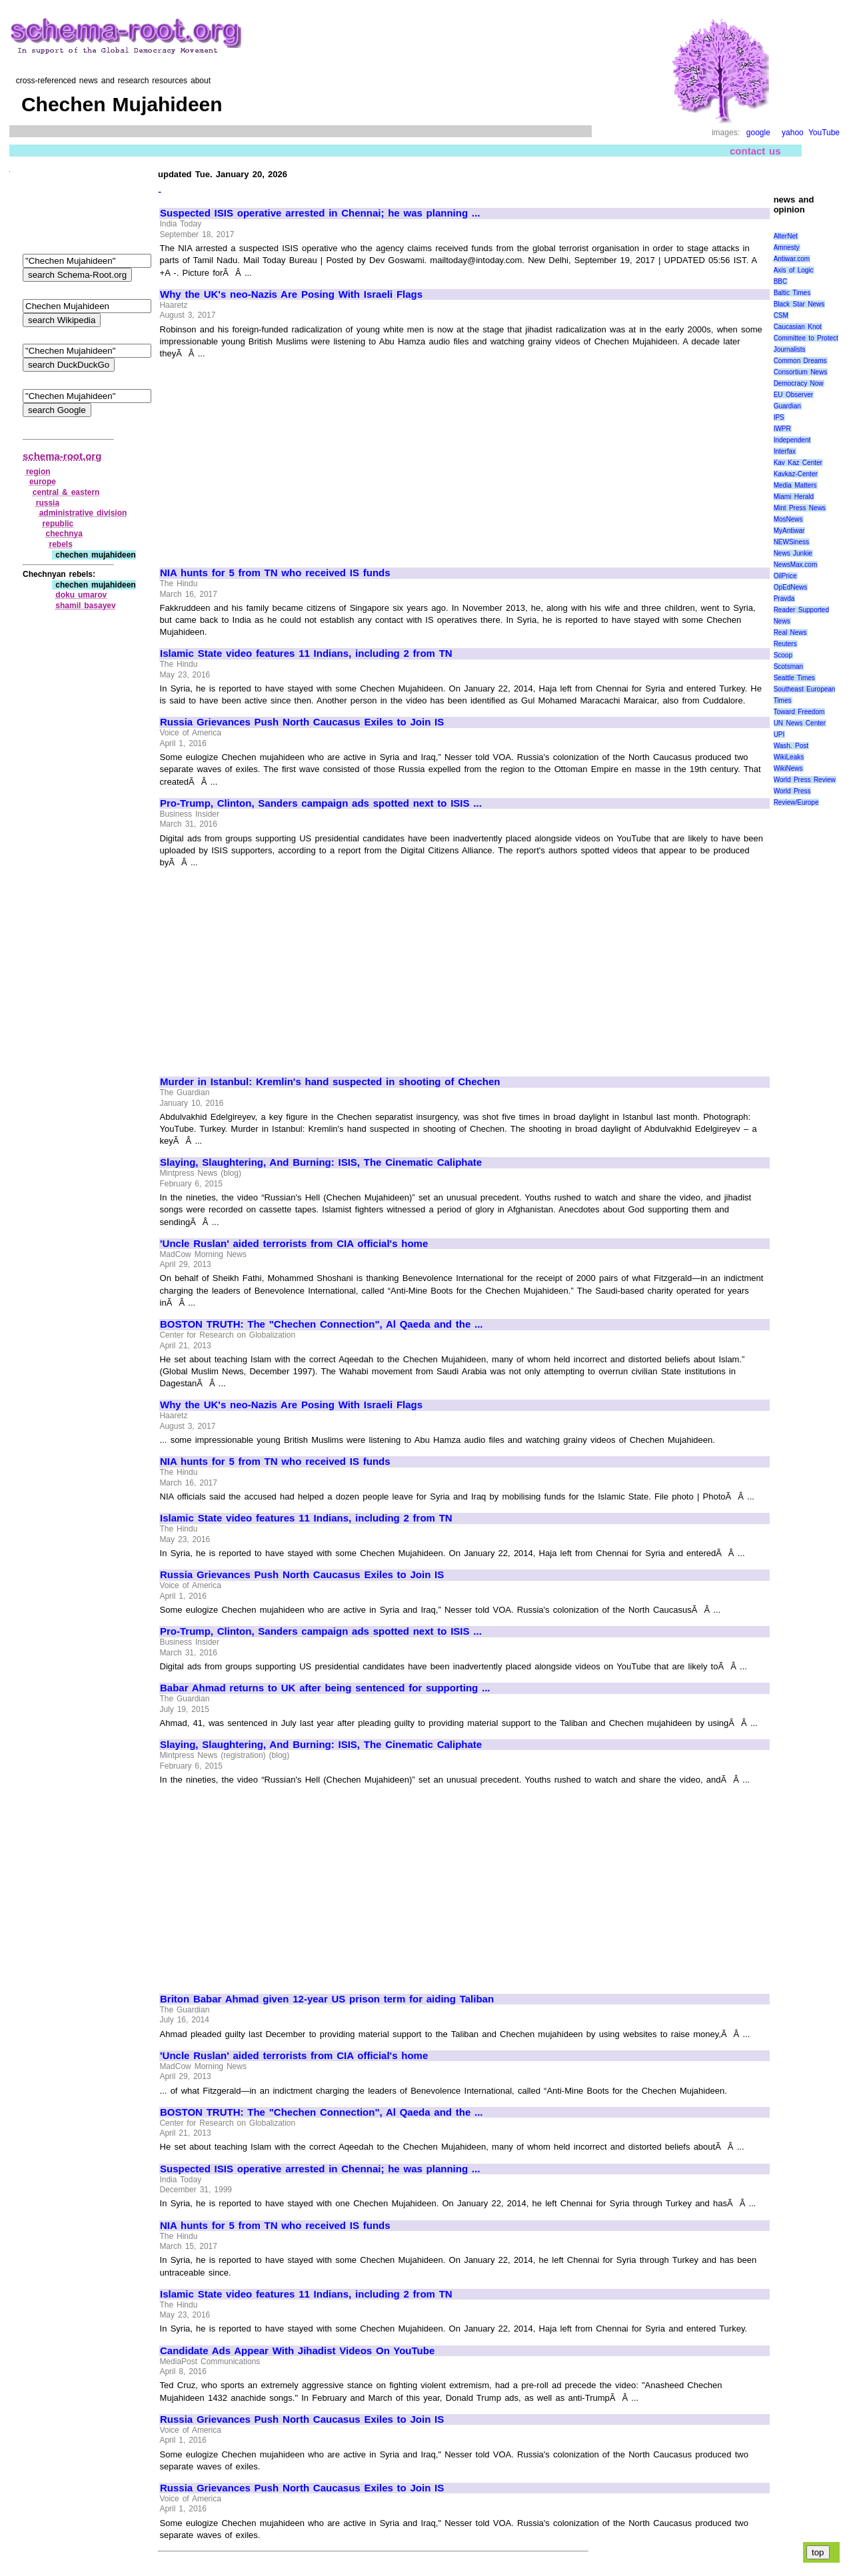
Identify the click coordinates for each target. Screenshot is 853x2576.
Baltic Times (792, 292)
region (38, 471)
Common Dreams (800, 360)
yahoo (793, 132)
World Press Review (805, 779)
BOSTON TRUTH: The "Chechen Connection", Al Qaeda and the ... (321, 1324)
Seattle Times (794, 677)
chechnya (64, 533)
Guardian (787, 406)
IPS (779, 417)
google (758, 132)
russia (47, 503)
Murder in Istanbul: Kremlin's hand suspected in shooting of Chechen (330, 1081)
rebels (60, 544)
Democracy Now (799, 383)
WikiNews (788, 768)
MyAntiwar (789, 530)
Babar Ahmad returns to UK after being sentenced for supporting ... (325, 1688)
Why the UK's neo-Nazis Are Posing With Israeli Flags (291, 294)
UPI (779, 734)
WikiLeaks (789, 757)
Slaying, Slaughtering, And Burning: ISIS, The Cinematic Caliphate (321, 1162)
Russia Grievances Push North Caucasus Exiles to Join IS (302, 722)
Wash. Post (791, 745)
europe (42, 481)
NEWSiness (791, 542)
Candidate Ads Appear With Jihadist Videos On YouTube (297, 2351)
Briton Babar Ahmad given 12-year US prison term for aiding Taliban (327, 1999)
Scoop (783, 655)
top (818, 2552)
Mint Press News (800, 508)
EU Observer (793, 394)
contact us (755, 151)
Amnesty (787, 247)
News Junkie (793, 553)
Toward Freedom (799, 711)
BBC (781, 281)
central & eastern (66, 492)
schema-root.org (62, 456)
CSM (781, 315)
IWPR (782, 428)
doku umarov (81, 595)
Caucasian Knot (798, 326)
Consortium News (801, 372)
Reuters (785, 643)
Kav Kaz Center (798, 462)
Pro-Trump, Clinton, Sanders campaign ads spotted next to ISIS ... (321, 803)
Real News (790, 632)
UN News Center (800, 723)
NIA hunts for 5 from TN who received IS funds (275, 573)
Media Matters (795, 485)
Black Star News (799, 304)
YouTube (824, 132)
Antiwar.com (792, 258)
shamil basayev (85, 605)
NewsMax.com (796, 564)
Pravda (784, 598)
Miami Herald (794, 496)
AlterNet (786, 236)
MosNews (788, 519)
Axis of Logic (794, 270)
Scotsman (788, 666)
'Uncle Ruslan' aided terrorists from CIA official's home (294, 1243)
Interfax (785, 451)
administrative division (83, 513)
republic (58, 523)
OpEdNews (791, 587)
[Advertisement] (272, 457)
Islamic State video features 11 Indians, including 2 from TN (306, 653)
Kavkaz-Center (796, 474)
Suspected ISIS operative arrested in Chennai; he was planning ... (320, 213)
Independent (792, 440)
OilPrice (785, 576)
